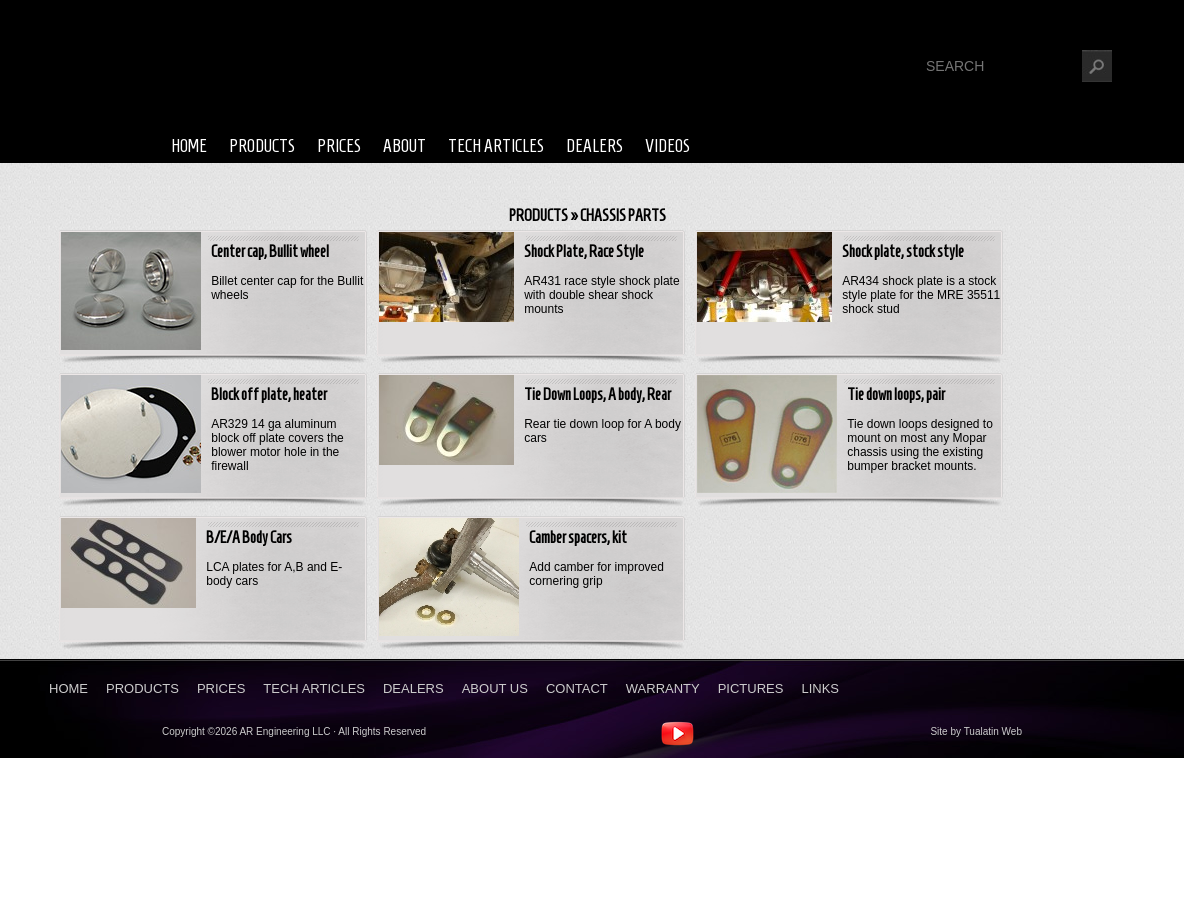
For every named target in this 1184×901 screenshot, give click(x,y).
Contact (577, 688)
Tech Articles (496, 146)
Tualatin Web (993, 731)
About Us (495, 688)
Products (262, 146)
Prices (339, 146)
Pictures (751, 688)
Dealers (594, 146)
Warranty (663, 688)
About (404, 146)
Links (820, 688)
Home (189, 146)
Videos (667, 146)
